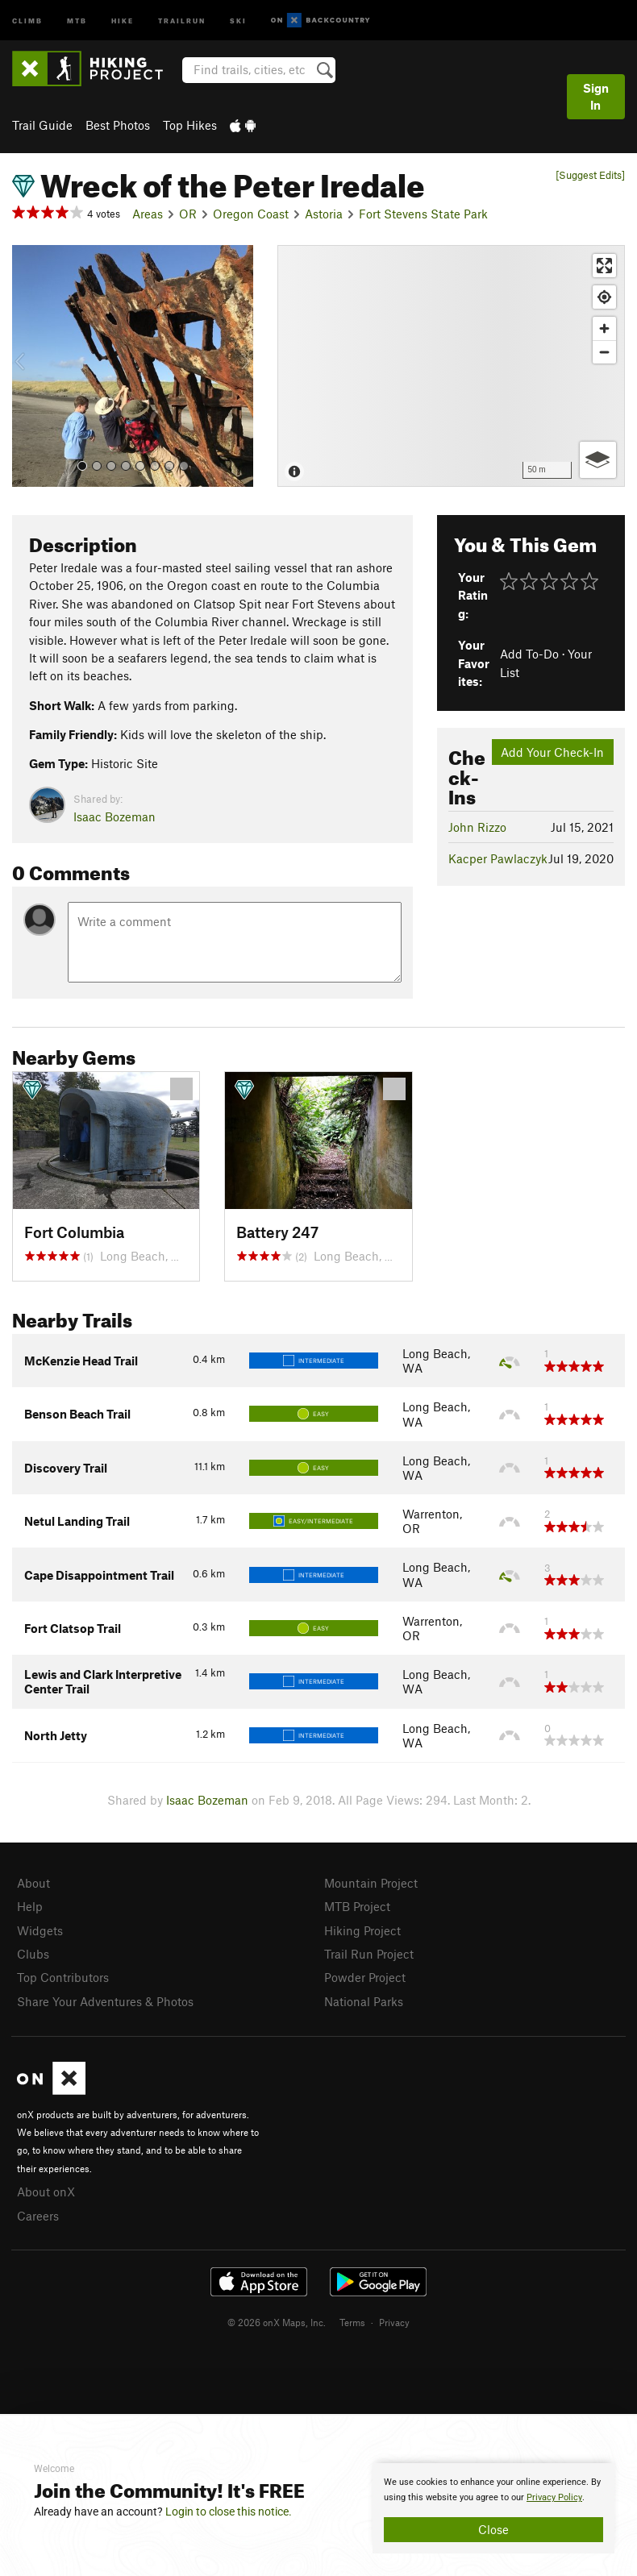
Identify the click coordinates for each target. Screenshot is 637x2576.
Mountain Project (371, 1883)
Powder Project (365, 1977)
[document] (493, 2508)
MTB (77, 20)
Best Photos (117, 125)
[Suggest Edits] (590, 175)
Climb (27, 20)
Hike (122, 20)
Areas (147, 213)
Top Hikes (190, 125)
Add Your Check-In (552, 752)
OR (188, 213)
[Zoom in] (604, 328)
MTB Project (357, 1906)
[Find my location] (604, 297)
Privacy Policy (554, 2497)
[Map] (451, 366)
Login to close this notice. (228, 2511)
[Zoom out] (604, 352)
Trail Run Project (369, 1954)
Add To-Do (529, 653)
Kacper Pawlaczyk (497, 858)
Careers (38, 2215)
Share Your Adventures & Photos (105, 2001)
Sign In (596, 96)
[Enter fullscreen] (604, 265)
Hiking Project (362, 1930)
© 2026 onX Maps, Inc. (276, 2322)
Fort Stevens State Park (423, 213)
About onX (46, 2191)
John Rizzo (477, 827)
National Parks (363, 2001)
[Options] (598, 460)
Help (30, 1906)
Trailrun (182, 20)
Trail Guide (42, 125)
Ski (238, 20)
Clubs (33, 1954)
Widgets (40, 1930)
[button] (28, 366)
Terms (352, 2322)
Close (493, 2529)
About (33, 1883)
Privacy (394, 2322)
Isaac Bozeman (114, 816)
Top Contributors (63, 1977)
